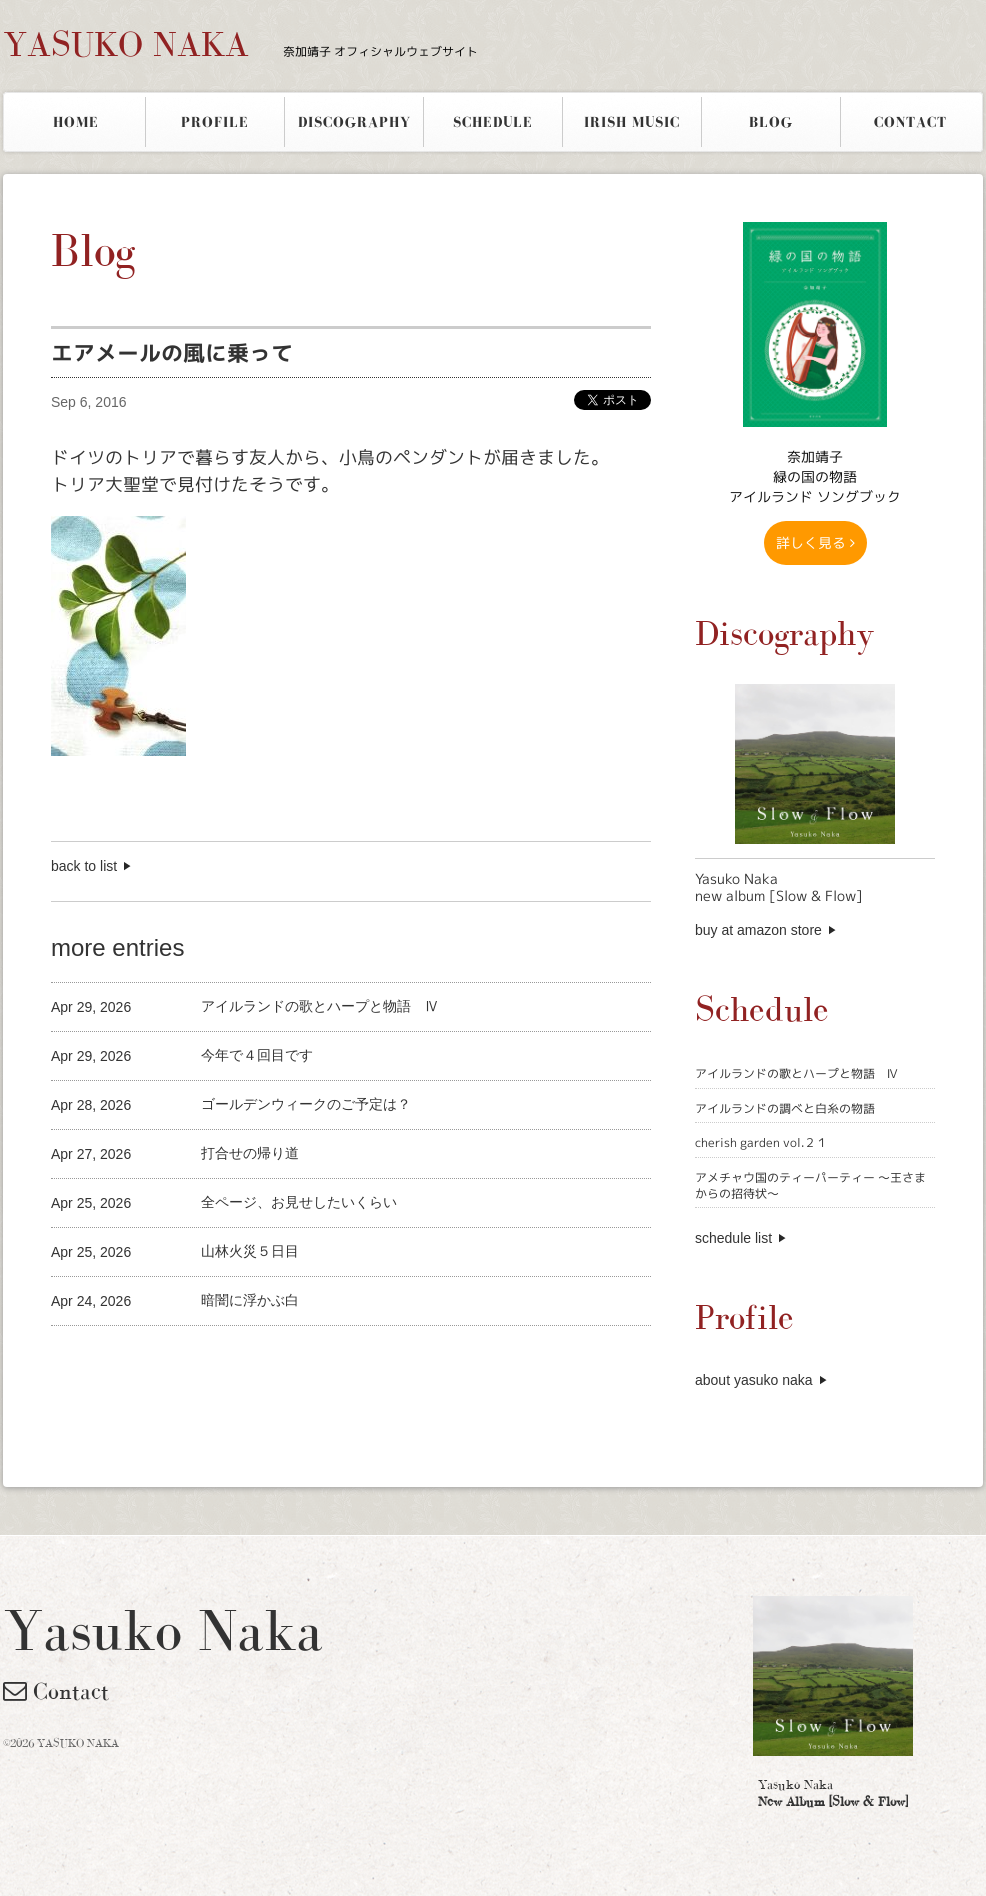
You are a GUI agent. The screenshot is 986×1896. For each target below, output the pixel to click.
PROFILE (215, 122)
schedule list (733, 1238)
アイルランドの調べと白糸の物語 (785, 1108)
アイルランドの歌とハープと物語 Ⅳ (796, 1073)
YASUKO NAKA (240, 44)
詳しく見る (815, 542)
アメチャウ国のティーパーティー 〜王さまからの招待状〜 (810, 1185)
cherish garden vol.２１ (761, 1142)
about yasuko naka (754, 1380)
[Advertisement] (285, 1359)
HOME (76, 122)
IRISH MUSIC (632, 122)
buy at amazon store (758, 930)
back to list (84, 866)
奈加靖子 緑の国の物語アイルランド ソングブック (815, 476)
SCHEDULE (493, 122)
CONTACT (910, 122)
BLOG (771, 122)
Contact (56, 1691)
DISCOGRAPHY (354, 122)
